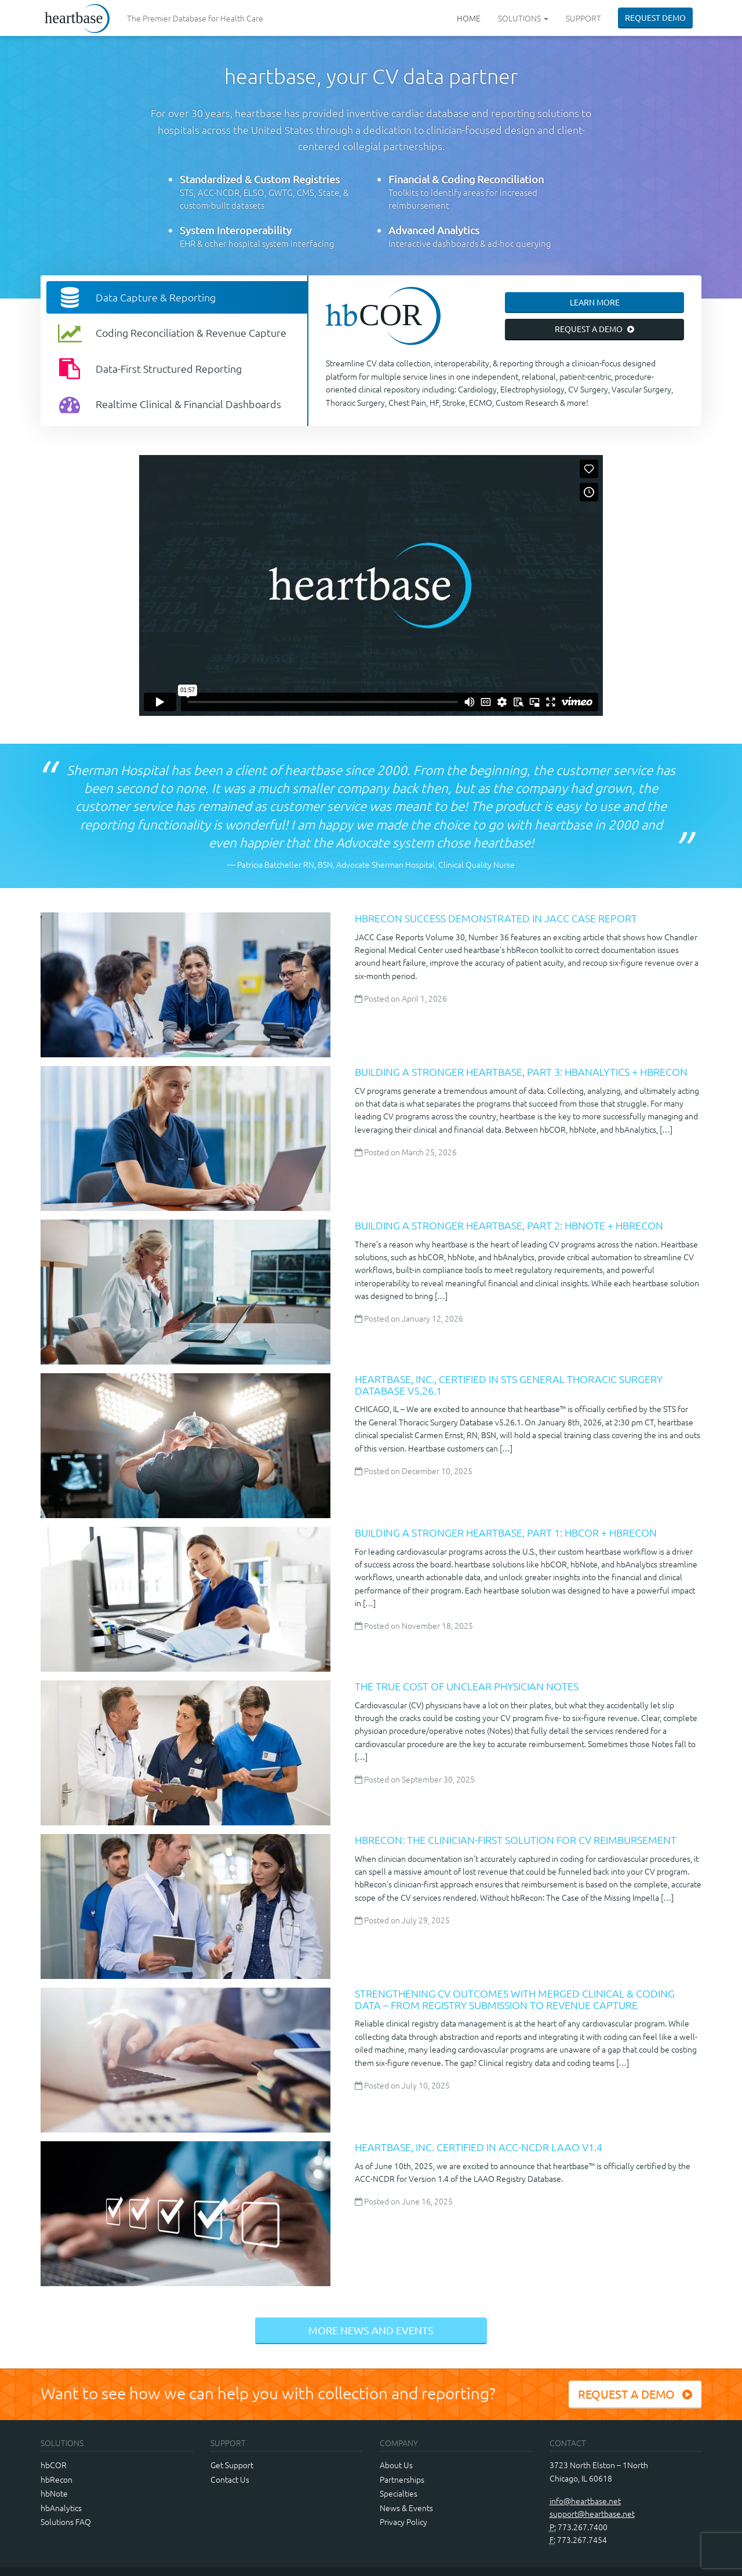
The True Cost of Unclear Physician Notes (467, 1686)
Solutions (523, 18)
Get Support (231, 2465)
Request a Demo (595, 328)
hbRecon (56, 2479)
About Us (396, 2465)
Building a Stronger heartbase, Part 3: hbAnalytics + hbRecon (521, 1071)
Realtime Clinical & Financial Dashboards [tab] (168, 404)
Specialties (398, 2493)
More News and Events (371, 2330)
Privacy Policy (403, 2521)
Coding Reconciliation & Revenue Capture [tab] (170, 333)
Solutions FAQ (66, 2521)
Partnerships (402, 2479)
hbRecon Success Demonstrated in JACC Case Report (496, 918)
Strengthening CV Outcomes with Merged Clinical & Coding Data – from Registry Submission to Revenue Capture (515, 1998)
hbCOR (54, 2465)
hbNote (54, 2493)
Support (583, 18)
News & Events (406, 2507)
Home (469, 18)
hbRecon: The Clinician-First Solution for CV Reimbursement (515, 1839)
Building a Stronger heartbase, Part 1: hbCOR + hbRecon (506, 1532)
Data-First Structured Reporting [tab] (148, 368)
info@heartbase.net (585, 2500)
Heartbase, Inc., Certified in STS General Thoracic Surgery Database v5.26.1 (509, 1384)
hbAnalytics (61, 2507)
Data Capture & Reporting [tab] (135, 297)
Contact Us (229, 2479)
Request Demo (655, 17)
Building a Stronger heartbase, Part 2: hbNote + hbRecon (509, 1225)
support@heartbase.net (592, 2513)
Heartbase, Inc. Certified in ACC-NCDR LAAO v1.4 (478, 2146)
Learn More (595, 302)
